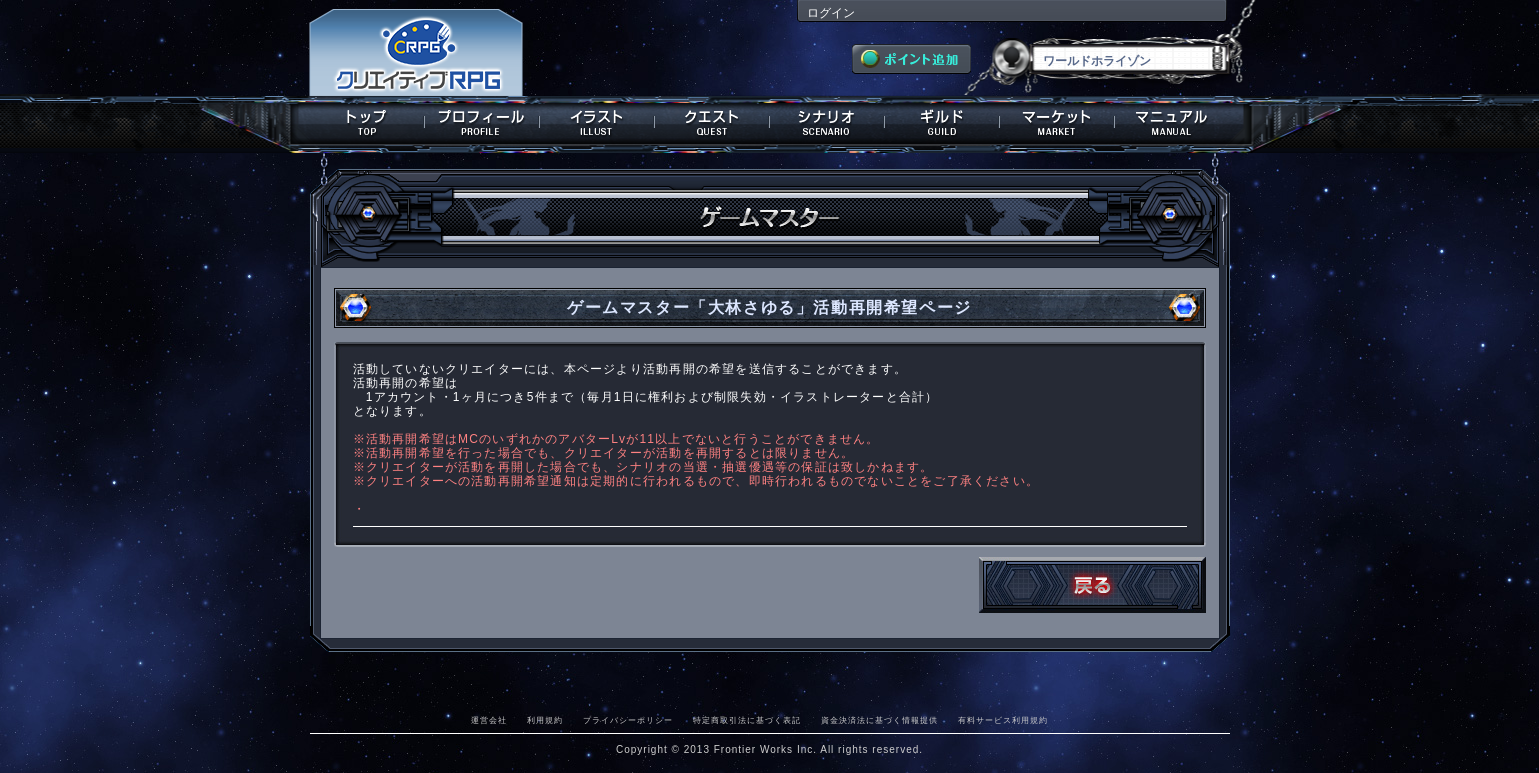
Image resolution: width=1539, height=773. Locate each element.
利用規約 (545, 720)
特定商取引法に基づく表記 (747, 720)
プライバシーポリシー (628, 720)
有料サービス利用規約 (1003, 720)
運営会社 (489, 720)
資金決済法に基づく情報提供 (879, 720)
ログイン (831, 13)
